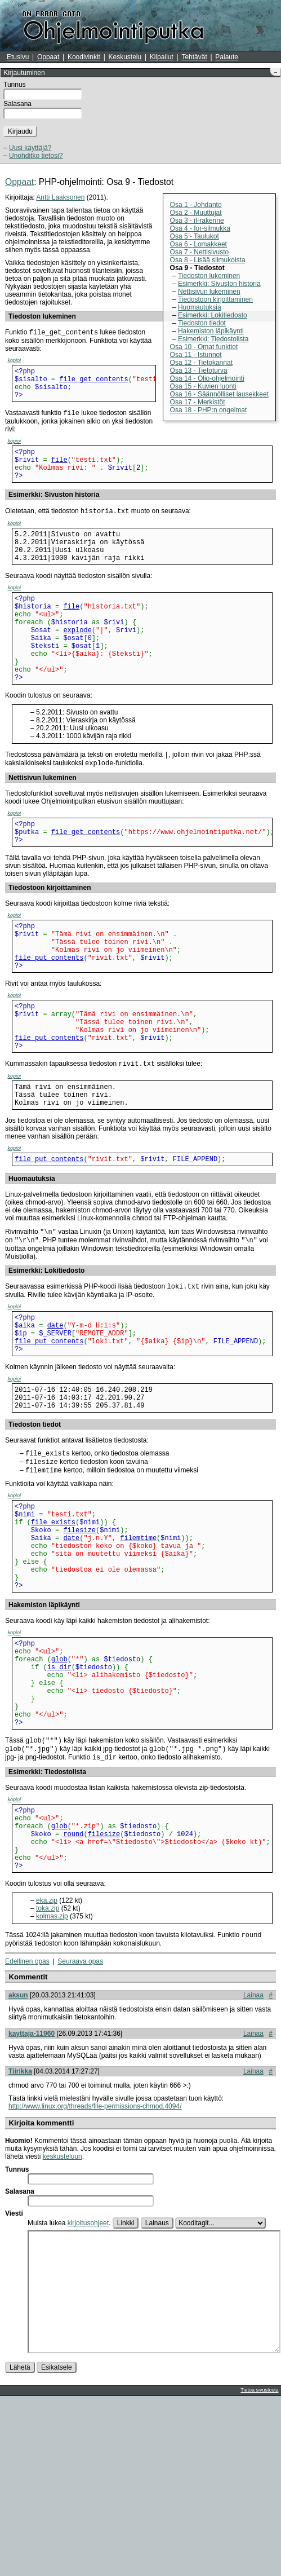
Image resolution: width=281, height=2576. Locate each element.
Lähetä (20, 2547)
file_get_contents (93, 383)
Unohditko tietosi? (36, 156)
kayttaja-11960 (31, 2188)
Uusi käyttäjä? (30, 148)
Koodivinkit (84, 57)
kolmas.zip (52, 2070)
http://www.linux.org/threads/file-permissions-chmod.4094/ (94, 2261)
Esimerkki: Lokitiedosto (212, 315)
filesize (79, 1635)
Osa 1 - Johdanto (196, 205)
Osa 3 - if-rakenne (197, 220)
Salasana (17, 104)
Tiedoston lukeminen (209, 276)
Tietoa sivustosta (259, 2570)
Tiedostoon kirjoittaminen (215, 299)
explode (77, 662)
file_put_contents (49, 1015)
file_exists (53, 1626)
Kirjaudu (20, 131)
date (55, 1410)
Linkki (126, 2377)
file (59, 472)
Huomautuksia (199, 307)
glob (59, 1782)
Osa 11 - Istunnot (196, 355)
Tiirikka (20, 2226)
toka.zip (47, 2062)
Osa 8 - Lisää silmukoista (208, 260)
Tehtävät (194, 57)
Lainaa (253, 2150)
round (73, 1980)
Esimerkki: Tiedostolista (213, 339)
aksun (18, 2150)
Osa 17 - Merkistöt (197, 402)
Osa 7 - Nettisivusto (199, 252)
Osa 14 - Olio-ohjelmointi (207, 378)
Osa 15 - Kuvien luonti (203, 386)
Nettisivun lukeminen (209, 291)
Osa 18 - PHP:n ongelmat (208, 410)
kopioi (14, 361)
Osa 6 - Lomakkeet (198, 244)
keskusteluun (62, 2311)
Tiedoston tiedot (202, 323)
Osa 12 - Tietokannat (201, 363)
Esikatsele (56, 2547)
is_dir (59, 1791)
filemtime (138, 1645)
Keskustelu (125, 57)
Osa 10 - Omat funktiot (204, 347)
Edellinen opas (27, 2116)
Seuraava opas (80, 2116)
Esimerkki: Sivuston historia (219, 284)
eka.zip (46, 2054)
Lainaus (157, 2377)
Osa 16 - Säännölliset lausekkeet (219, 394)
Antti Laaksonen (60, 197)
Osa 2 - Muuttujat (196, 213)
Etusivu (18, 57)
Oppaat (48, 57)
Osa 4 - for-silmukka (200, 228)
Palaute (226, 57)
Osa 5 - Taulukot (194, 236)
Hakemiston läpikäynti (211, 331)
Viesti (14, 2368)
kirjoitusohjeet (88, 2377)
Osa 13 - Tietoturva (199, 370)
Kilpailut (161, 57)
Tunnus (14, 85)
